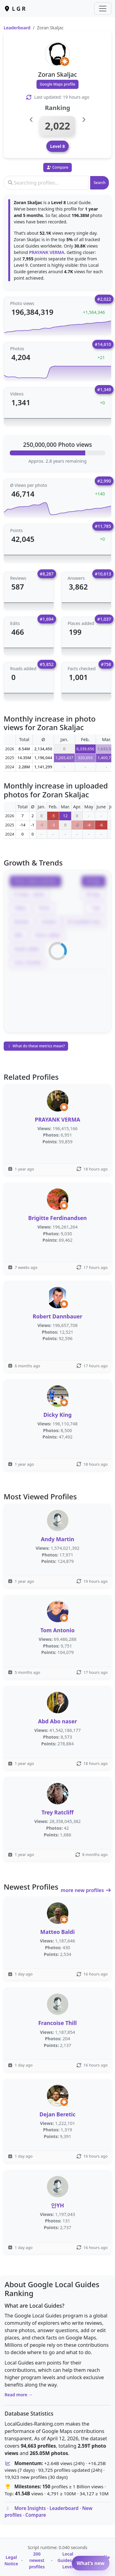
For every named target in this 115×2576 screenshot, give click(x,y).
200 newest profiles (36, 2560)
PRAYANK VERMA (46, 252)
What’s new (91, 2563)
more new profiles (86, 1890)
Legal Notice (11, 2560)
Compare (35, 2515)
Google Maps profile (57, 84)
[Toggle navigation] (102, 8)
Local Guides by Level (68, 2560)
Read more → (19, 2395)
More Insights (30, 2508)
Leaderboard (17, 28)
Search (99, 182)
